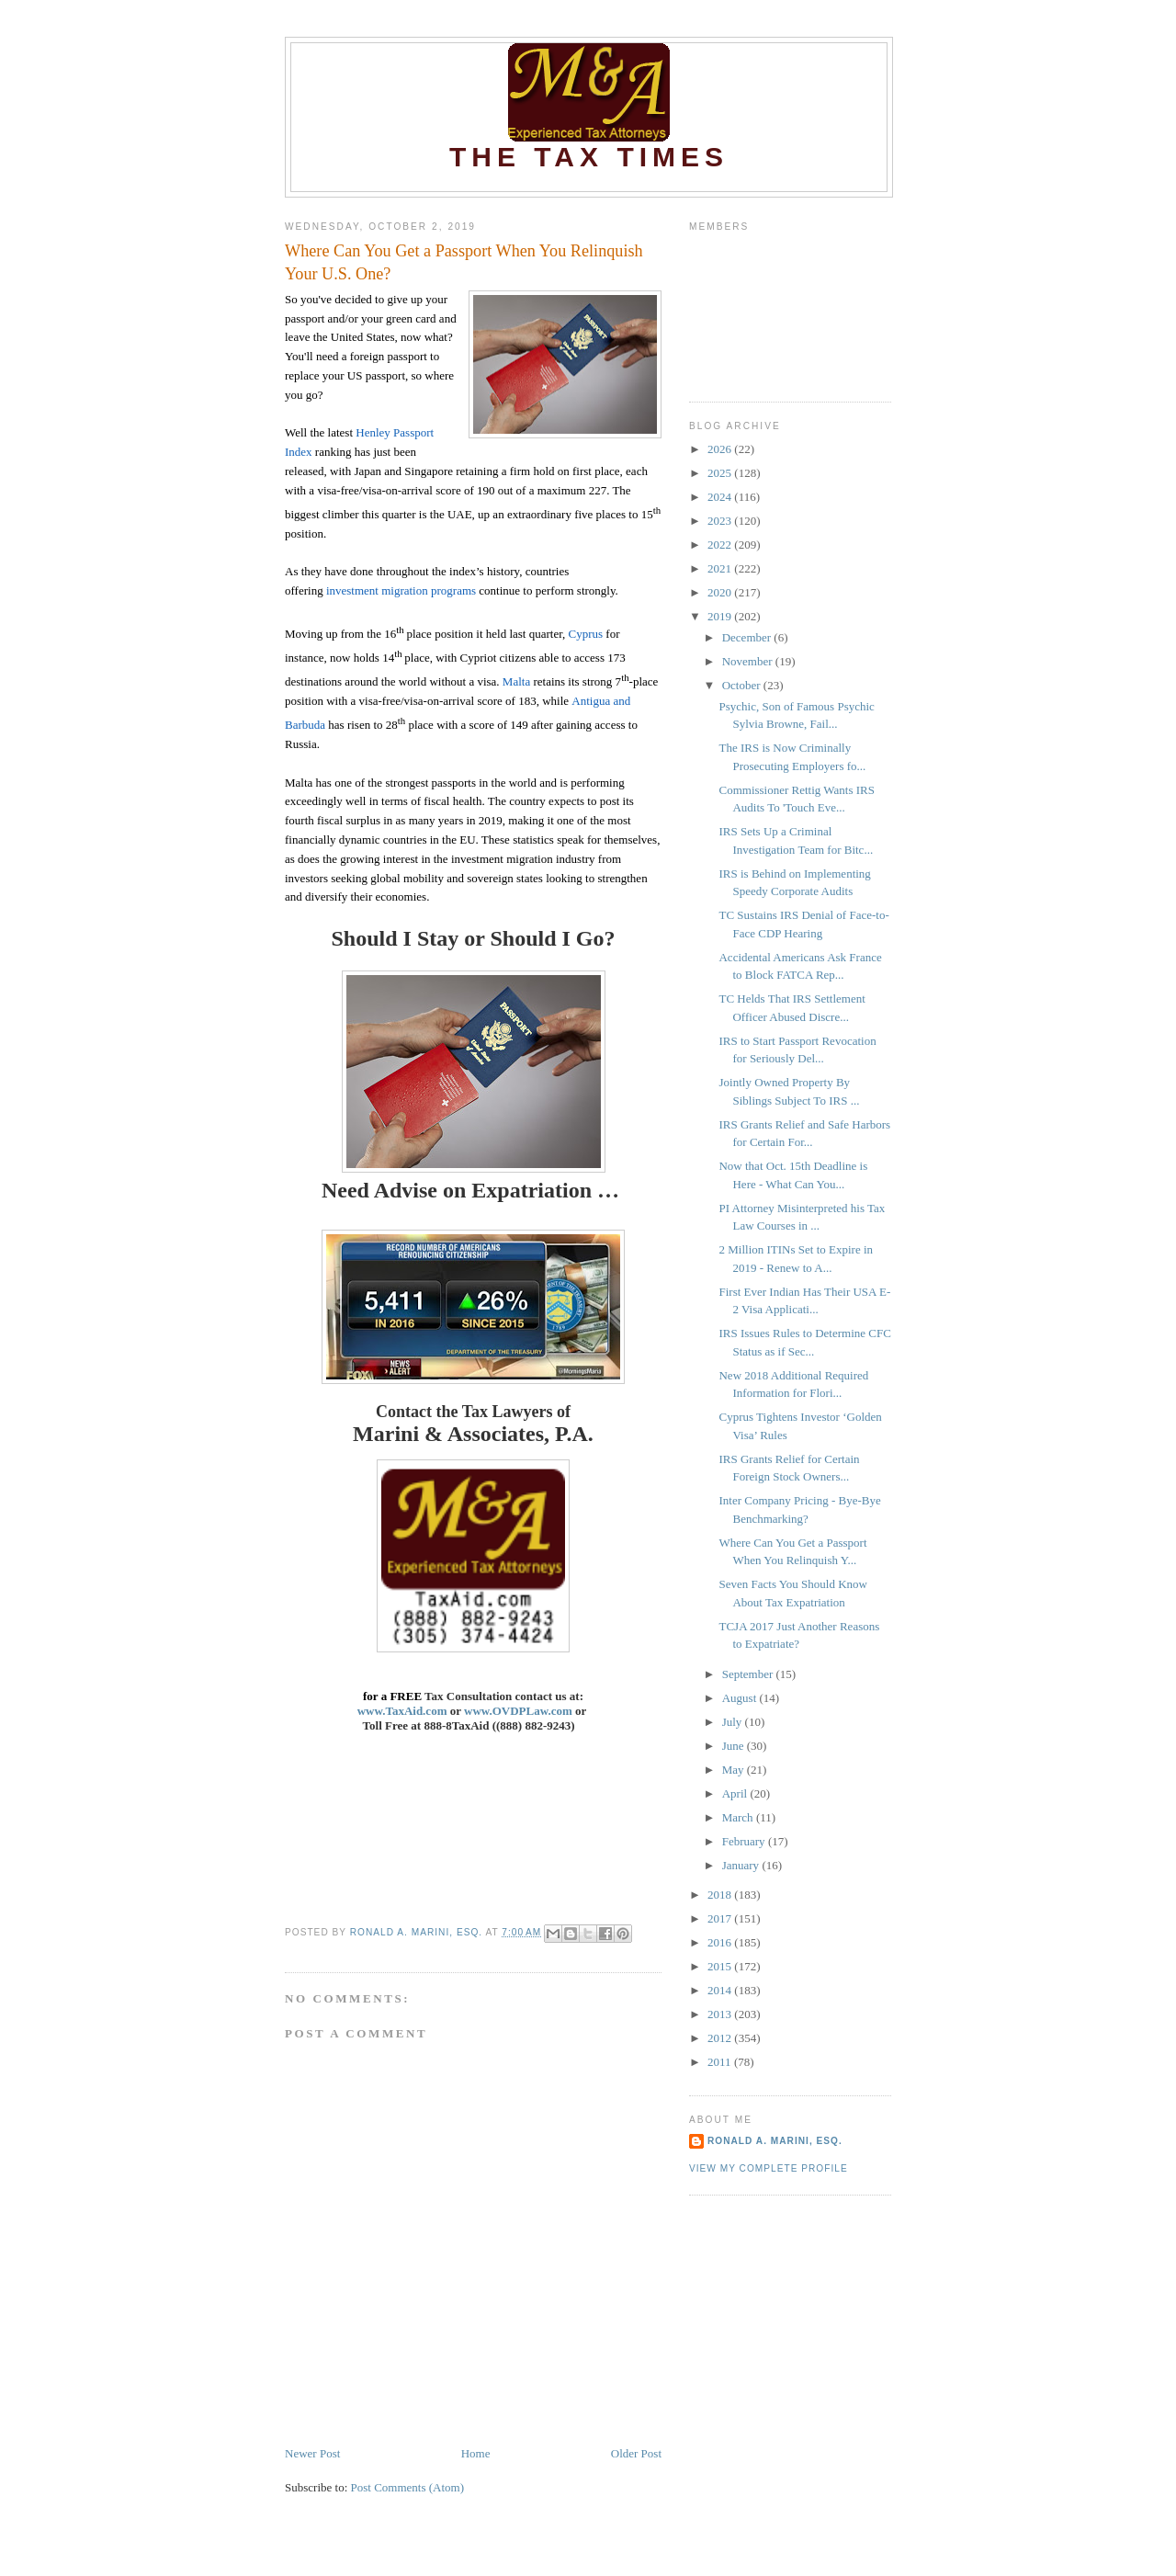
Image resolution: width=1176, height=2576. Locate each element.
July (733, 1722)
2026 (720, 449)
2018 (720, 1894)
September (749, 1674)
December (748, 637)
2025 (720, 473)
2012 (720, 2038)
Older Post (636, 2453)
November (748, 661)
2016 (720, 1942)
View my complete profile (768, 2168)
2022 (720, 544)
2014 (720, 1990)
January (742, 1865)
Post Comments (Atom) (408, 2487)
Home (476, 2453)
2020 (720, 592)
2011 (720, 2062)
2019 (720, 616)
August (741, 1698)
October (742, 685)
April (736, 1793)
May (734, 1769)
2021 (720, 568)
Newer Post (312, 2453)
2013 (720, 2014)
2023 (720, 521)
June (734, 1746)
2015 (720, 1966)
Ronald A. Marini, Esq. (774, 2141)
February (745, 1841)
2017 (720, 1918)
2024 (720, 497)
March (739, 1817)
